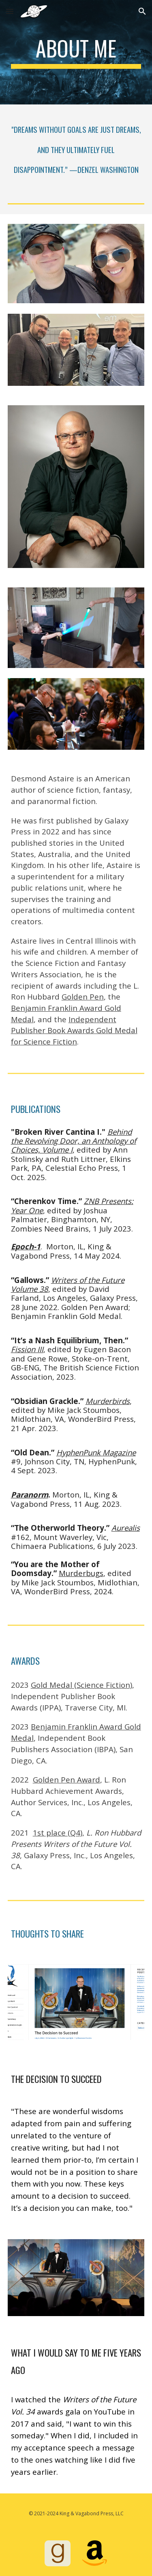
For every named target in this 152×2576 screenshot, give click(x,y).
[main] (76, 52)
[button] (9, 11)
